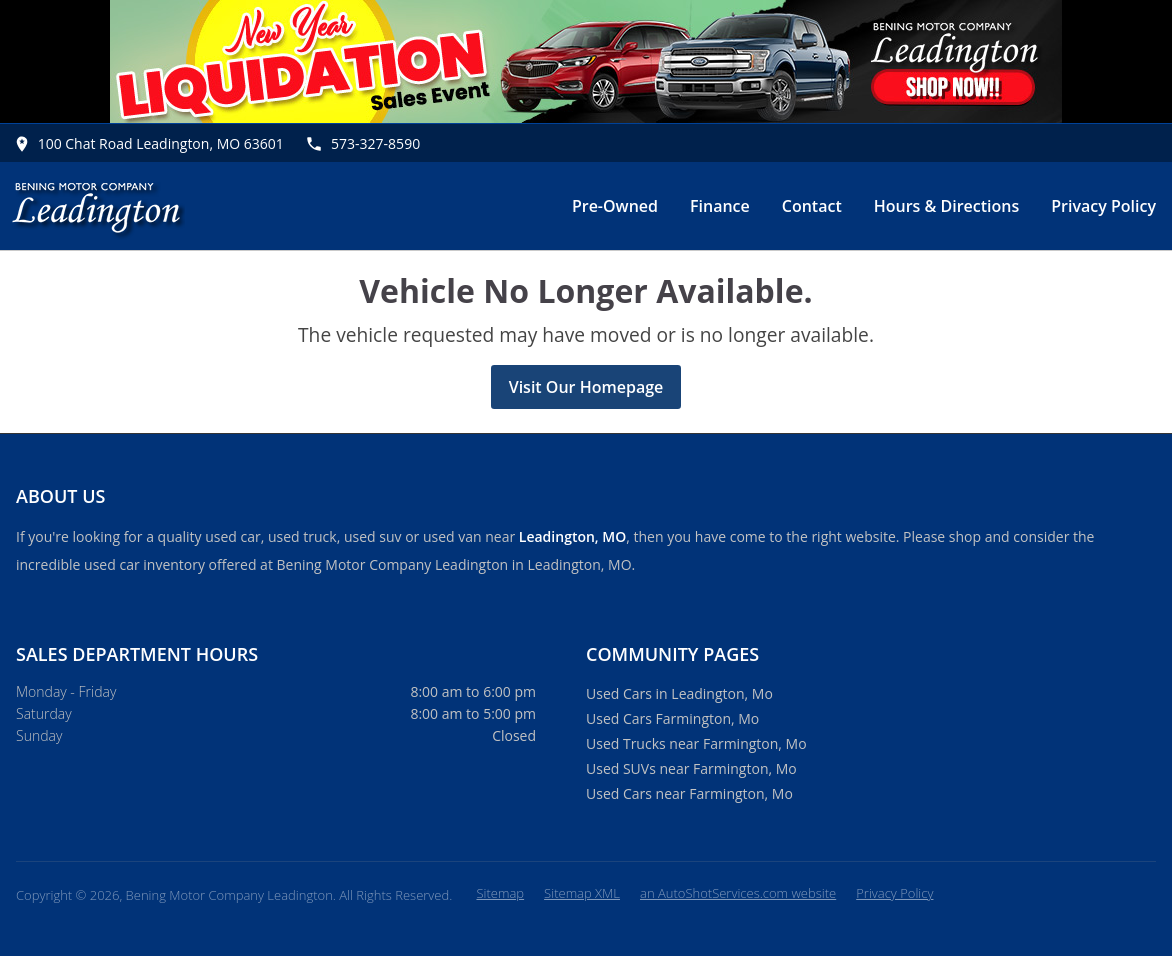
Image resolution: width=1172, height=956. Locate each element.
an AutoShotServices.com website (738, 893)
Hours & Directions (947, 206)
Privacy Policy (1103, 206)
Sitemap (500, 893)
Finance (720, 206)
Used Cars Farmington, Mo (672, 718)
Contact (812, 206)
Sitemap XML (582, 893)
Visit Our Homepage (586, 387)
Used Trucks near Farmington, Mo (696, 743)
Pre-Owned (615, 206)
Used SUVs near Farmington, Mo (691, 768)
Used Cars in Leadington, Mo (679, 693)
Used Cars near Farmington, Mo (689, 793)
